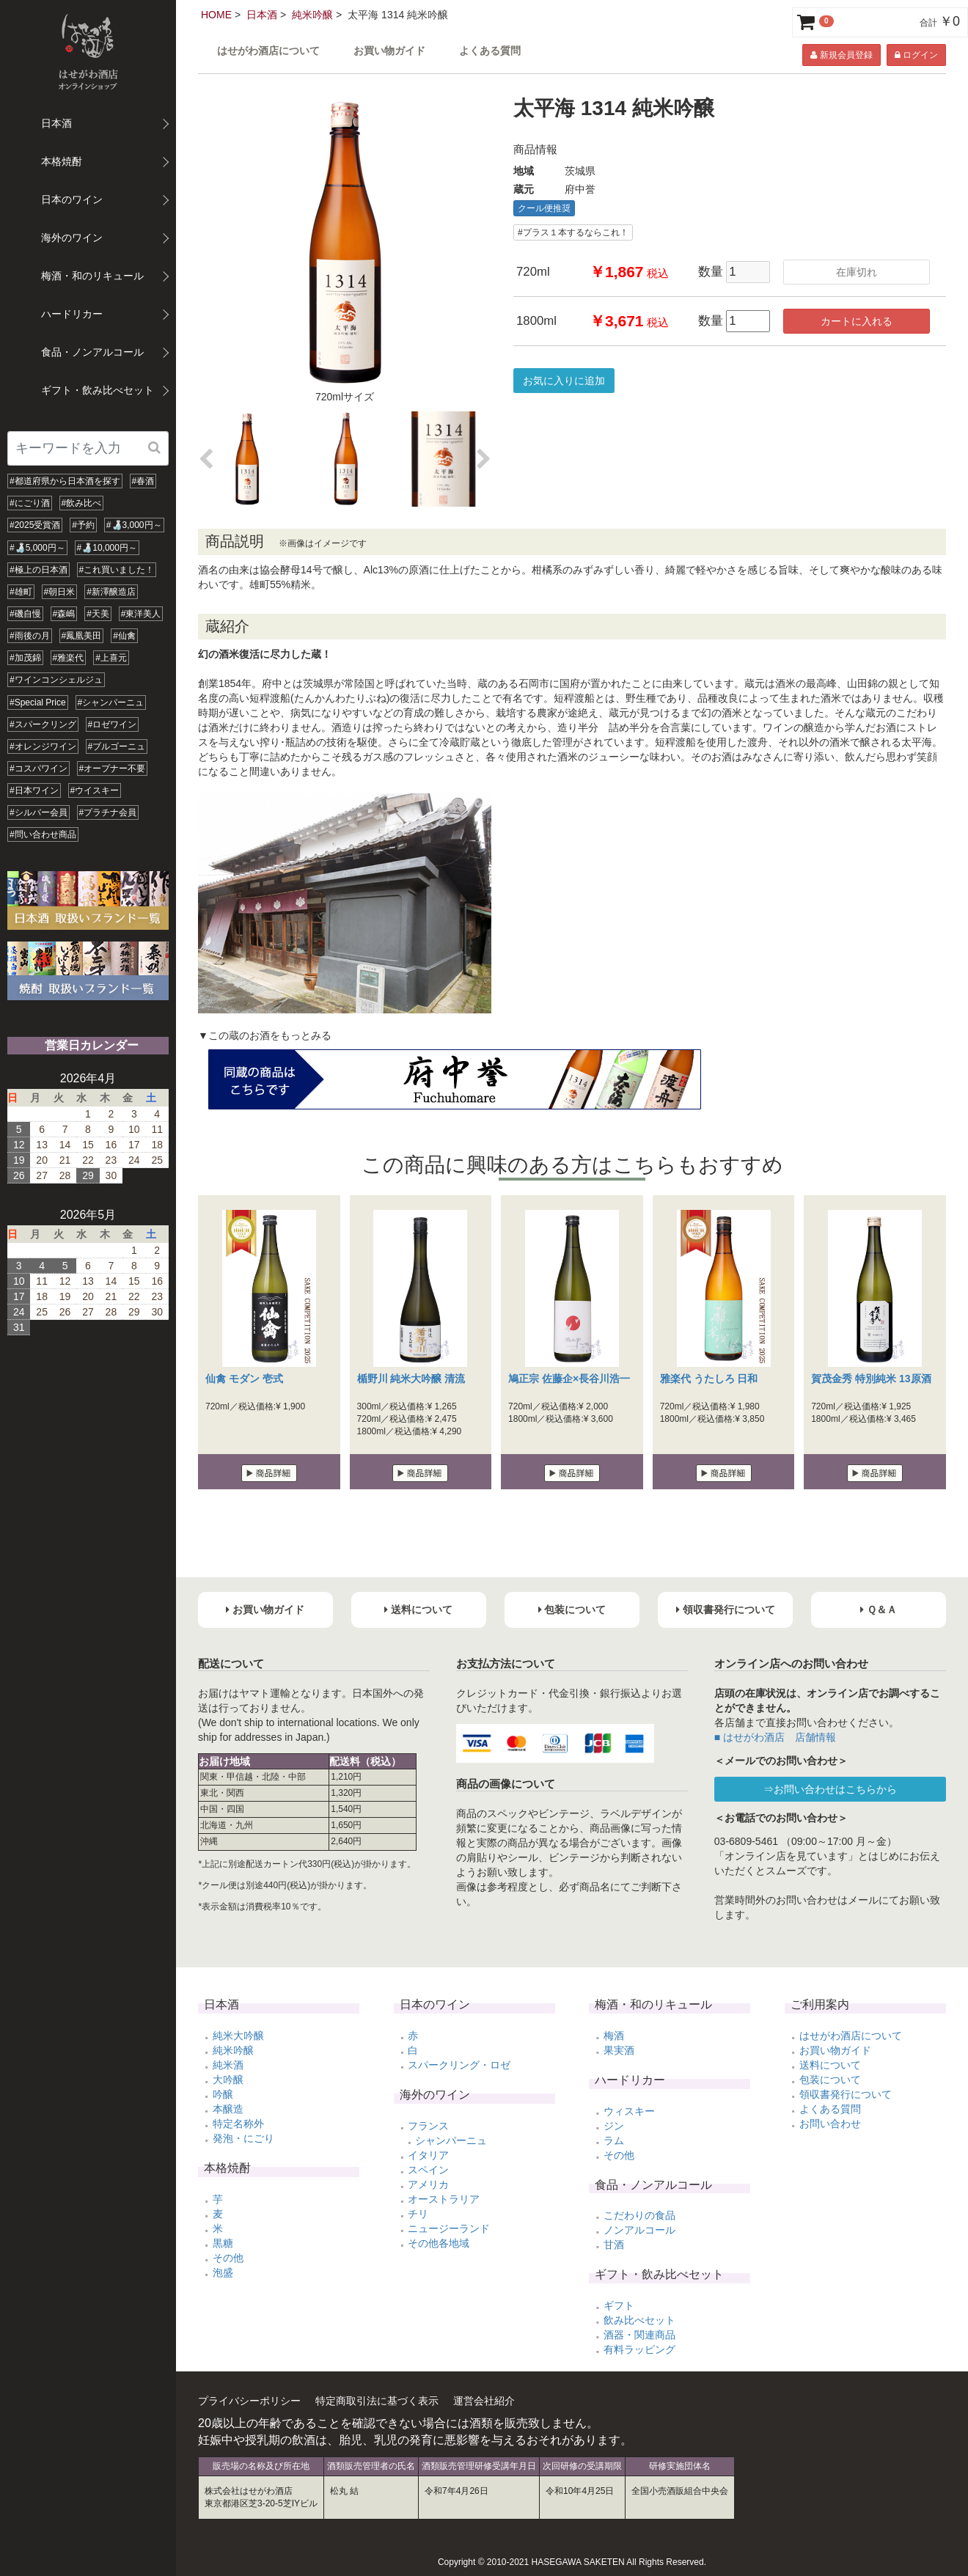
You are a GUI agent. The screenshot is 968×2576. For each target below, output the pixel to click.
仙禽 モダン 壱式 (244, 1378)
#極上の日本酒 (38, 570)
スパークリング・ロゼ (459, 2065)
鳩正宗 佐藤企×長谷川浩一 (569, 1378)
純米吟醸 (312, 15)
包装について (830, 2079)
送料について (830, 2065)
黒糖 (223, 2243)
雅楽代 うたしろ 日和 (709, 1378)
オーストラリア (444, 2199)
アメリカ (428, 2184)
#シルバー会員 (38, 812)
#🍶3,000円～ (134, 525)
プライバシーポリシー (249, 2401)
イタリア (428, 2155)
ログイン (916, 55)
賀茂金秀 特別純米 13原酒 (871, 1378)
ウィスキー (629, 2111)
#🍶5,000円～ (37, 548)
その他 (228, 2258)
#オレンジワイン (43, 746)
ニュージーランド (449, 2228)
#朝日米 (60, 592)
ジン (614, 2126)
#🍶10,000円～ (107, 548)
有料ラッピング (639, 2349)
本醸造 (228, 2109)
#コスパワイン (38, 768)
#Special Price (38, 702)
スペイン (428, 2170)
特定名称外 (238, 2123)
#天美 (98, 614)
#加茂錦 (25, 658)
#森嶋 (64, 614)
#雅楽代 (68, 658)
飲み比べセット (639, 2320)
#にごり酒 (30, 503)
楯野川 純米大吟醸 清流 (411, 1378)
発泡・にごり (243, 2138)
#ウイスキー (95, 790)
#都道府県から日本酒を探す (65, 481)
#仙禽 (124, 636)
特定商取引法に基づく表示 (377, 2401)
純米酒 (228, 2065)
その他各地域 (438, 2243)
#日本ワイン (34, 790)
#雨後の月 (30, 636)
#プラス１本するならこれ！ (573, 232)
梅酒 (614, 2035)
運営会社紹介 (484, 2401)
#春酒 (143, 481)
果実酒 (619, 2050)
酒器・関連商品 (639, 2335)
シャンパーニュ (451, 2140)
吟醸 (223, 2094)
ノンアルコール (639, 2230)
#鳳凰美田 (82, 636)
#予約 (83, 525)
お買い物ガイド (389, 50)
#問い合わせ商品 (43, 834)
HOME (216, 15)
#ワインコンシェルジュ (56, 680)
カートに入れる (856, 321)
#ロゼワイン (112, 724)
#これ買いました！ (117, 570)
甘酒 (614, 2244)
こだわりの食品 (639, 2215)
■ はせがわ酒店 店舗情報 (775, 1737)
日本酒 (261, 15)
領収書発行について (845, 2094)
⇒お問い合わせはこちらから (830, 1789)
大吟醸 (228, 2079)
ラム (614, 2140)
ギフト (619, 2305)
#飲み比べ (82, 503)
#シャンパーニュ (111, 702)
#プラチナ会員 (108, 812)
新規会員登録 (841, 55)
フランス (428, 2126)
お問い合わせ (830, 2123)
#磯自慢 (25, 614)
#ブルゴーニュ (117, 746)
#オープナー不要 (112, 768)
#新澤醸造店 (111, 592)
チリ (418, 2214)
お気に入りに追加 (564, 380)
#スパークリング (43, 724)
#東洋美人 (141, 614)
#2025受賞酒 (35, 525)
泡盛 (223, 2272)
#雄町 (21, 592)
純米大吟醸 (238, 2035)
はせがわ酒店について (268, 50)
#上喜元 (111, 658)
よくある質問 (490, 50)
